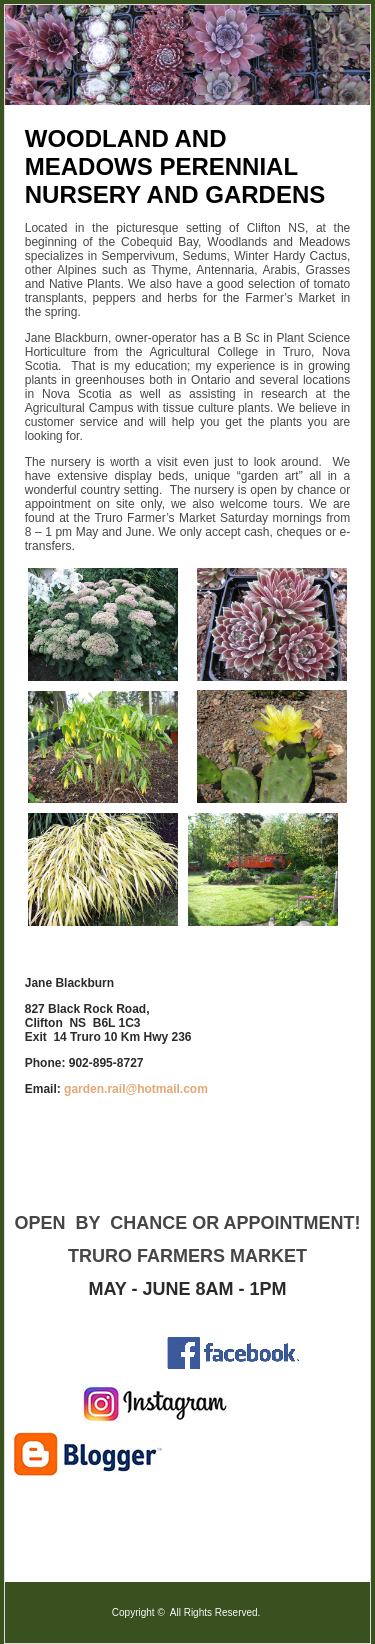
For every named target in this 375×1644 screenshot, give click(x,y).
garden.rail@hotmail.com (136, 1089)
